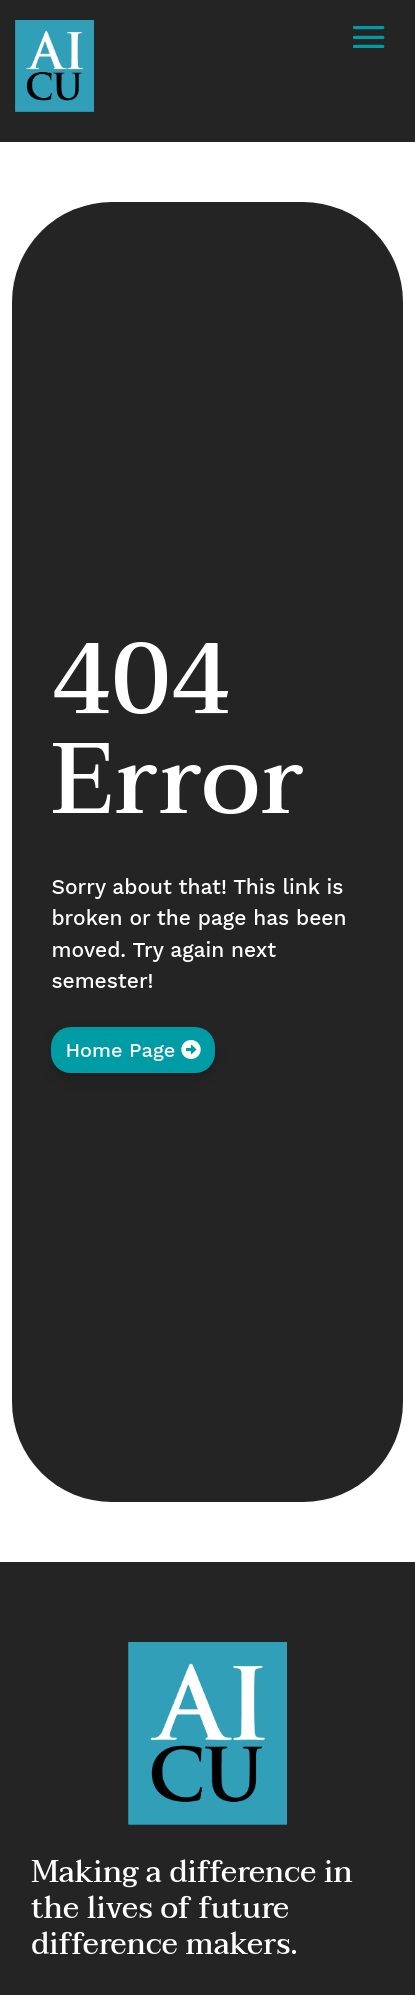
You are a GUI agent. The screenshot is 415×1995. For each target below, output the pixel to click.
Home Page (120, 1050)
